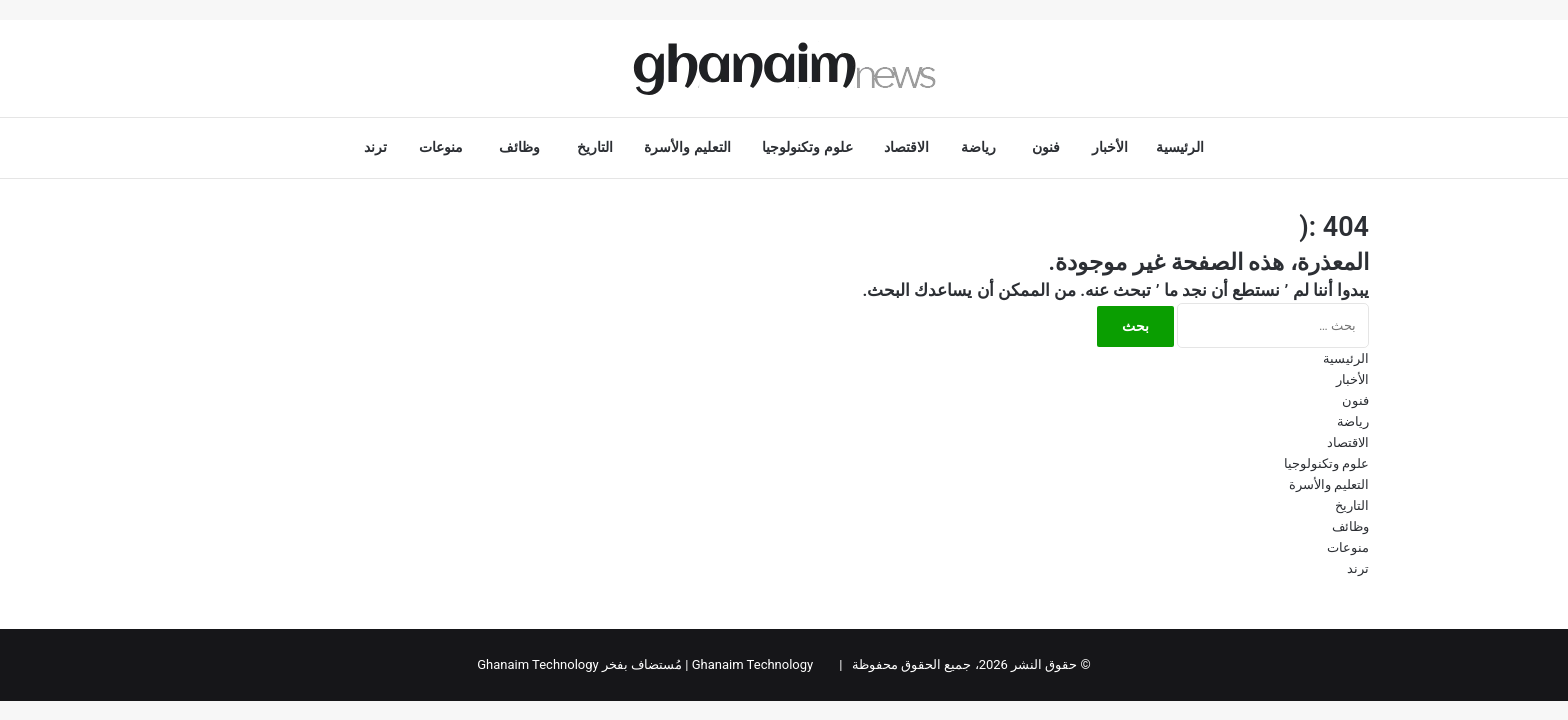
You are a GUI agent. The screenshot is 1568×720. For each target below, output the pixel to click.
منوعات (445, 147)
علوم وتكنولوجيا (809, 147)
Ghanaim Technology (752, 664)
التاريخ (597, 147)
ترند (377, 147)
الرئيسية (1180, 147)
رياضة (983, 147)
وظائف (524, 147)
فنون (1048, 147)
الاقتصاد (908, 147)
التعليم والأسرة (689, 147)
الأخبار (1110, 147)
